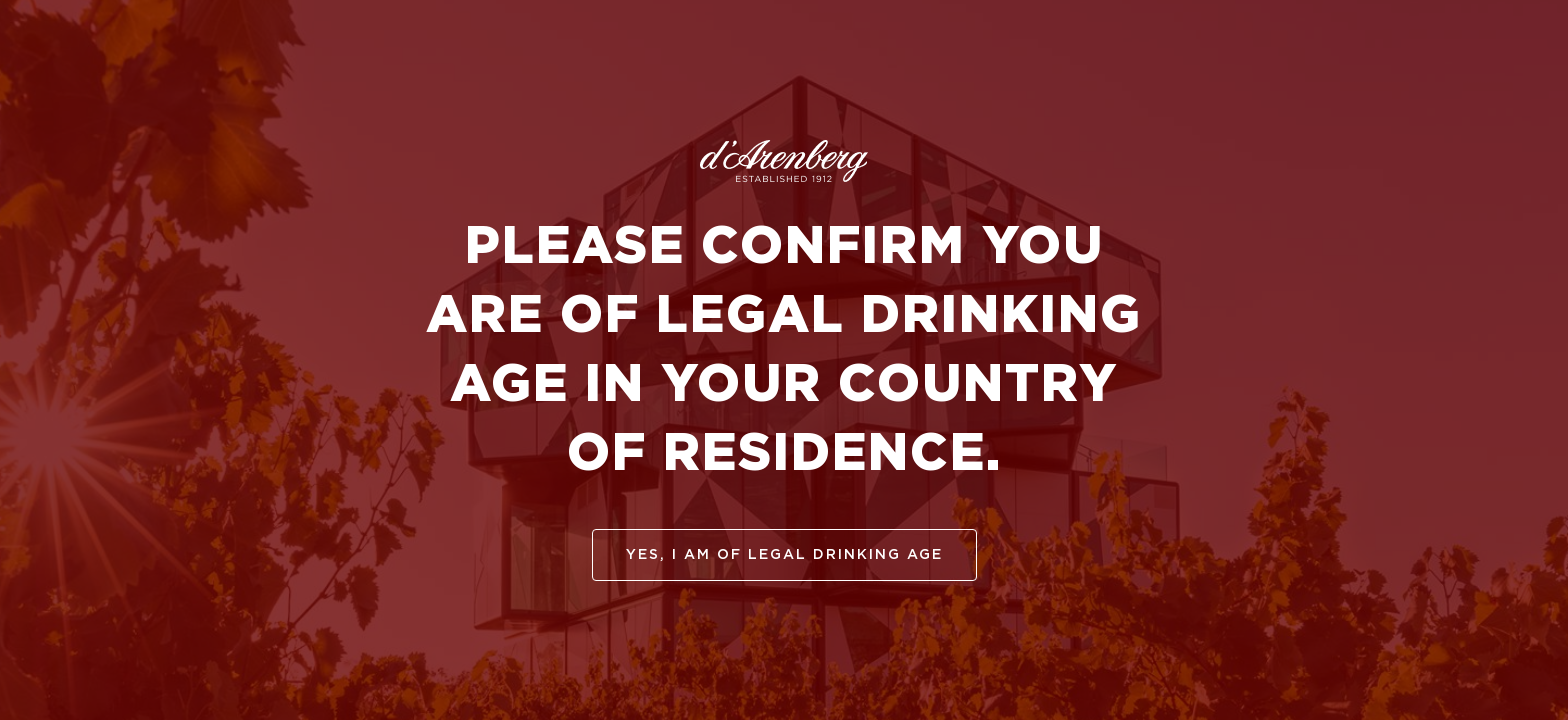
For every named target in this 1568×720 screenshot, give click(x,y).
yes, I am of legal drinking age (784, 555)
